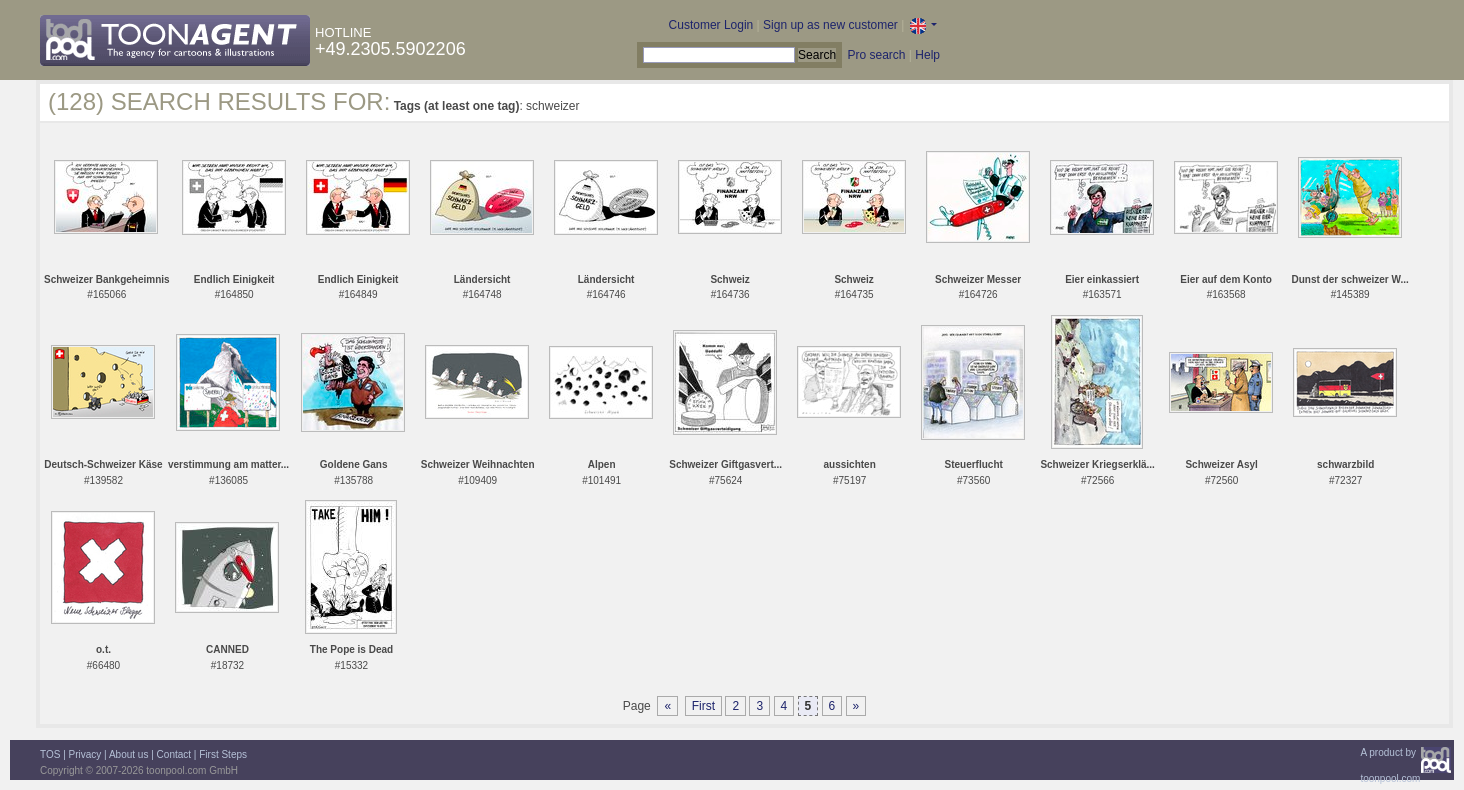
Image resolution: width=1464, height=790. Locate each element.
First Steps (223, 754)
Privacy (85, 754)
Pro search (876, 55)
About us (128, 754)
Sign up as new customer (830, 25)
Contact (174, 754)
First (703, 706)
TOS (50, 754)
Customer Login (711, 25)
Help (927, 55)
